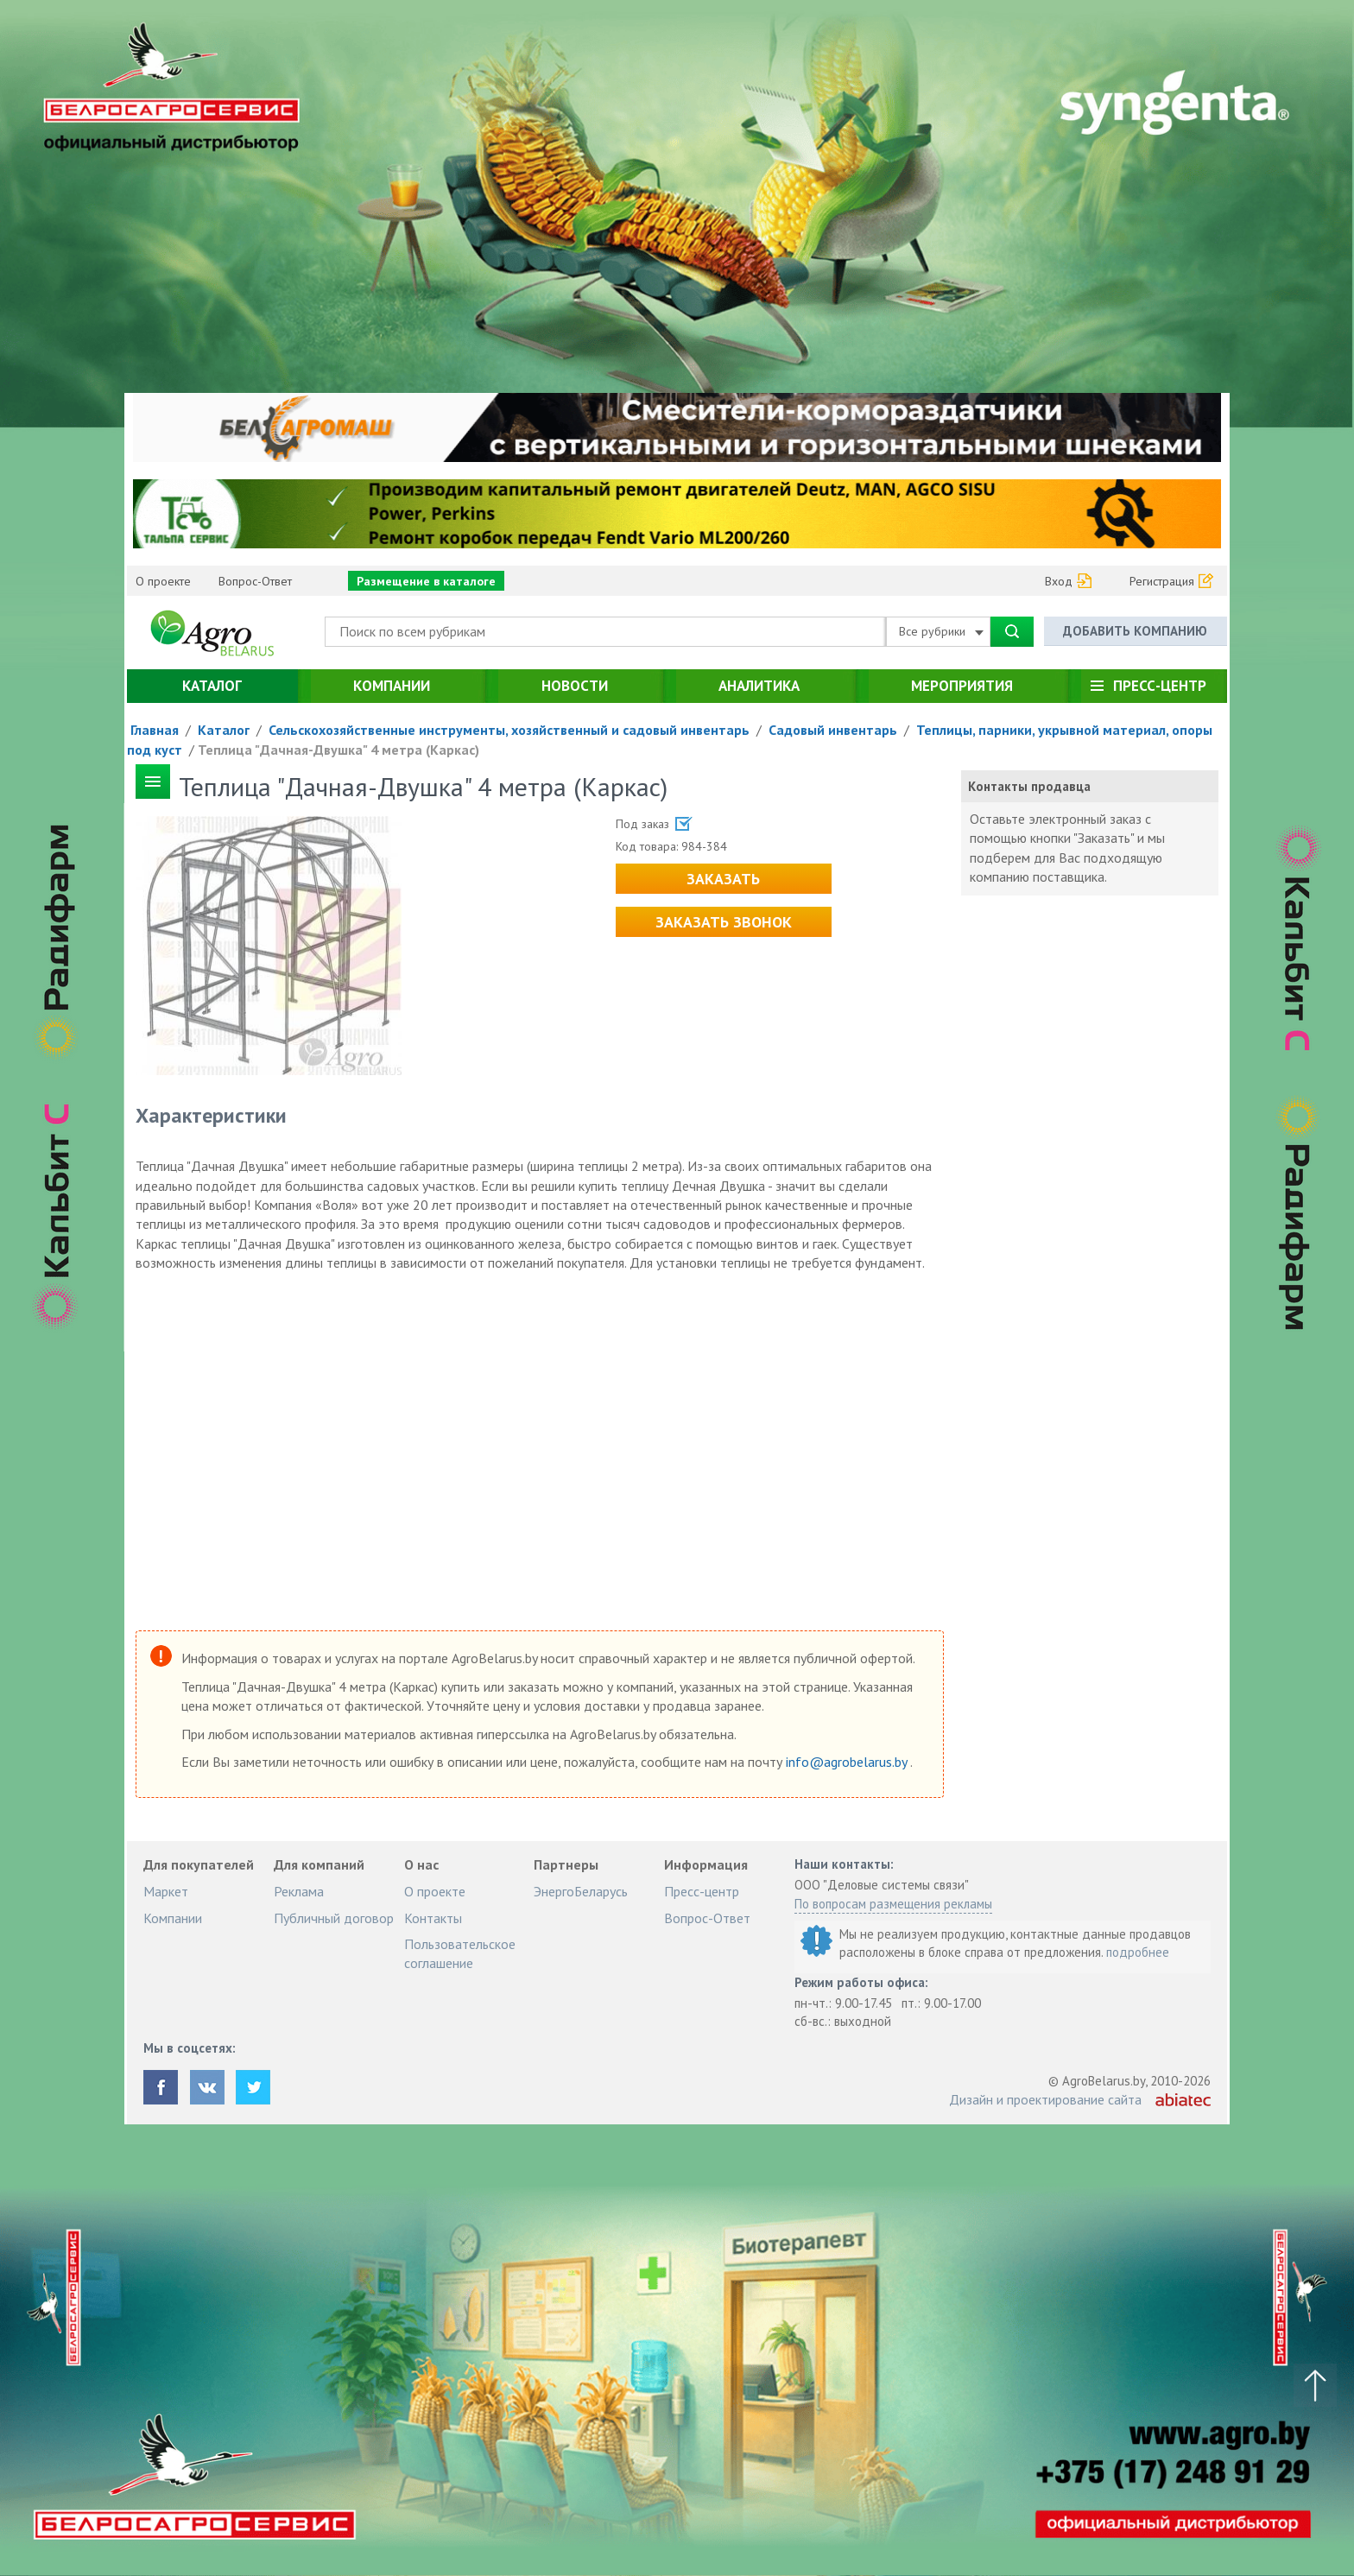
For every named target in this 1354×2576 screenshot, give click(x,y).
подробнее (1137, 1952)
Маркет (165, 1891)
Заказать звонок (723, 922)
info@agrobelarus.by (848, 1761)
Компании (391, 685)
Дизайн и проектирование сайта (1045, 2099)
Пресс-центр (1159, 685)
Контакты (433, 1918)
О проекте (163, 581)
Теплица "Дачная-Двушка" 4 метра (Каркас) (338, 749)
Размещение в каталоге (426, 581)
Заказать (723, 879)
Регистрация (1161, 581)
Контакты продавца (1029, 786)
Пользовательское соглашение (460, 1953)
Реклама (299, 1891)
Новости (574, 685)
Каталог (212, 685)
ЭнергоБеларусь (581, 1891)
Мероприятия (962, 685)
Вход (1058, 581)
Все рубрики (941, 631)
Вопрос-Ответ (255, 581)
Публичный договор (334, 1918)
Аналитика (759, 685)
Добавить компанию (1135, 631)
